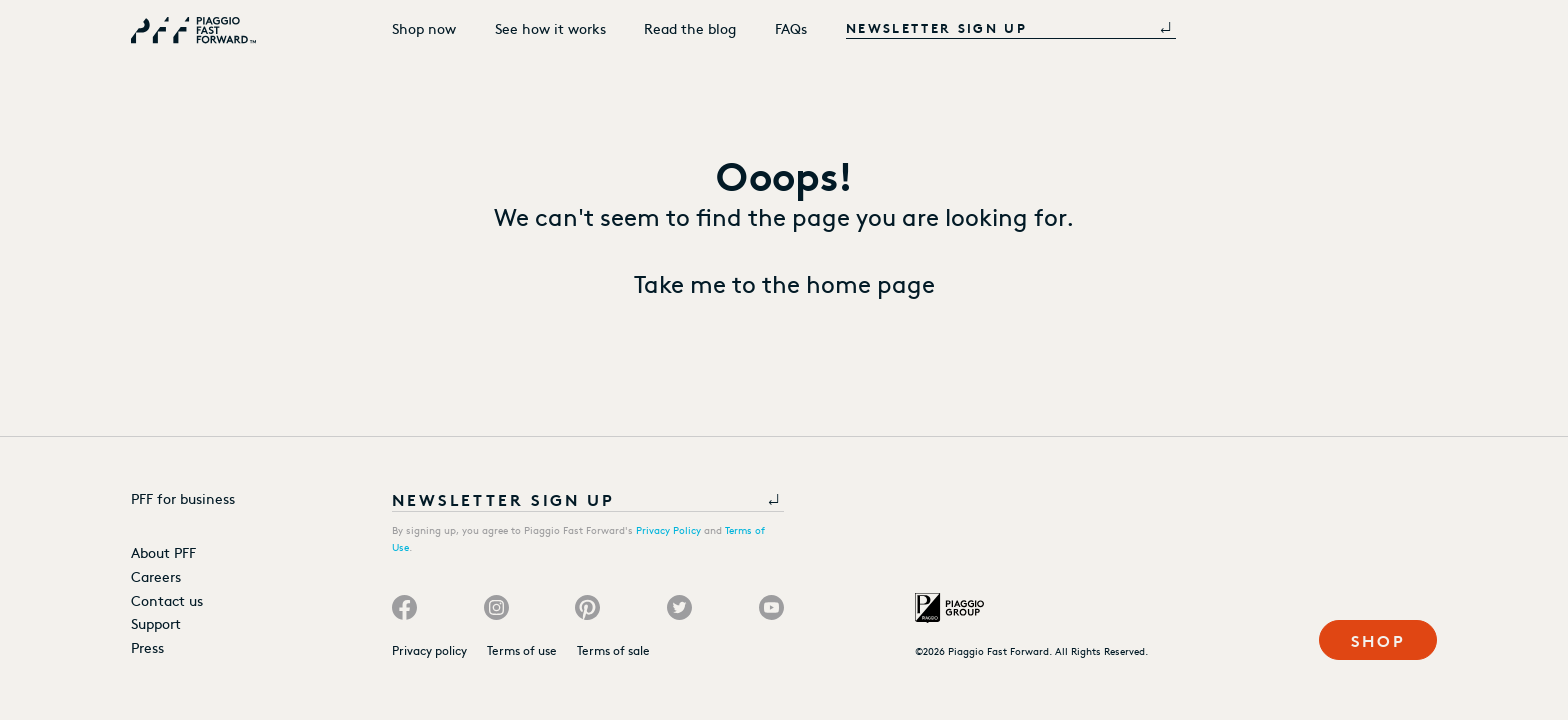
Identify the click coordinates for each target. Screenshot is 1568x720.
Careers (156, 576)
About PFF (163, 552)
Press (147, 647)
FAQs (791, 28)
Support (156, 623)
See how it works (550, 28)
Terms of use (522, 650)
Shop (1379, 639)
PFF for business (183, 498)
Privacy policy (429, 650)
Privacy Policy (668, 530)
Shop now (424, 28)
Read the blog (690, 28)
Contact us (167, 600)
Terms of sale (613, 650)
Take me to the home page (784, 282)
